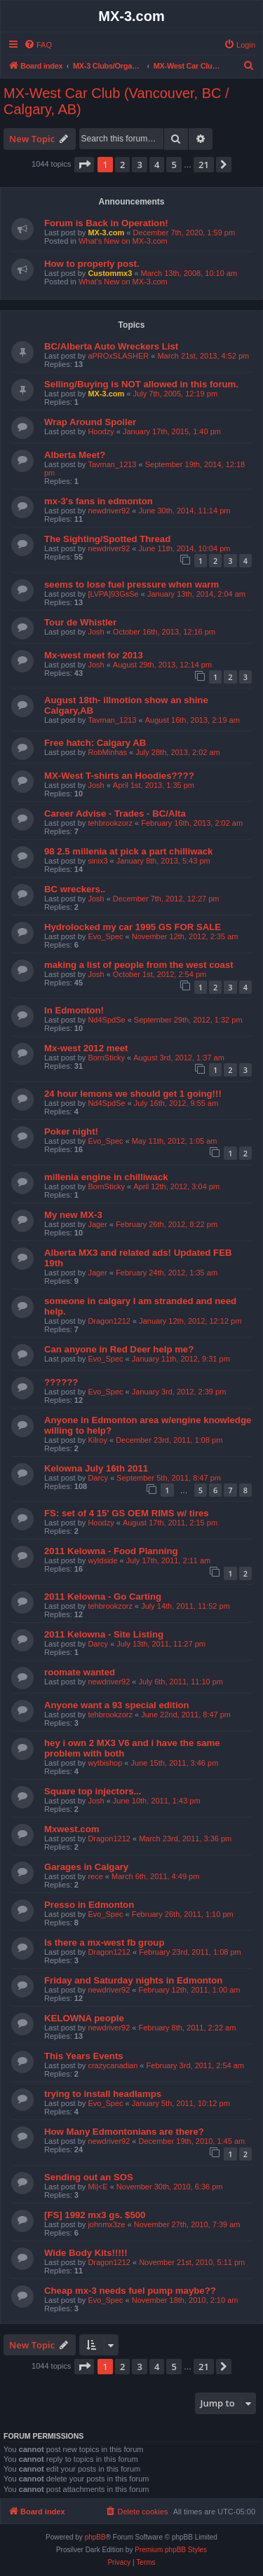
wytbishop (105, 1763)
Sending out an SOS (88, 2177)
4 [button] (156, 164)
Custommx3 (110, 273)
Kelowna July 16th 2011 (96, 1468)
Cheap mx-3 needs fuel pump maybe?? (130, 2290)
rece (95, 1876)
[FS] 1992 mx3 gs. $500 (94, 2215)
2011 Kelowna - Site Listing (103, 1634)
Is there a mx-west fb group (104, 1942)
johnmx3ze (106, 2224)
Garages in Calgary (86, 1867)
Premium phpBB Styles (171, 2550)
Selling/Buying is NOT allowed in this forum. (141, 384)
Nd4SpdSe (106, 1020)
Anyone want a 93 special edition (116, 1705)
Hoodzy (101, 431)
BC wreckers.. (74, 889)
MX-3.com (106, 232)
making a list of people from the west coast (139, 965)
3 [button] (139, 164)
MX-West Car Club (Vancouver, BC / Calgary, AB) (116, 101)
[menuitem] (38, 44)
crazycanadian (112, 2065)
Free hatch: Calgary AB (95, 743)
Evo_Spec (105, 936)
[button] (84, 164)
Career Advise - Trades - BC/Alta (115, 813)
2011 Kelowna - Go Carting (102, 1596)
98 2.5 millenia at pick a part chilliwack (128, 851)
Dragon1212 (109, 1321)
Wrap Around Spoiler (90, 422)
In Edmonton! (74, 1010)
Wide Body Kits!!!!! (86, 2253)
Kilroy (97, 1440)
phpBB (95, 2537)
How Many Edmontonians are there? (124, 2131)
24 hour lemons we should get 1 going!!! (133, 1093)
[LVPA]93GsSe (113, 594)
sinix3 (97, 861)
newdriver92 (109, 510)
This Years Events (83, 2056)
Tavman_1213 (112, 464)
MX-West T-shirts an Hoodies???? (119, 775)
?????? (61, 1382)
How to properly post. (92, 263)
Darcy (98, 1478)
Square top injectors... (93, 1791)
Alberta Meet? (74, 455)
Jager (97, 1224)
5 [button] (173, 164)
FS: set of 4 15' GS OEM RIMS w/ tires (126, 1513)
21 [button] (203, 164)
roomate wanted (79, 1672)
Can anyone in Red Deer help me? (119, 1349)
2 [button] (122, 164)
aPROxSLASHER (118, 356)
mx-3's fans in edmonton (98, 501)
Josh (96, 632)
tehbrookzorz (110, 823)
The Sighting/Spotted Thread (107, 539)
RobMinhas (107, 752)
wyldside (102, 1560)
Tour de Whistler (80, 622)
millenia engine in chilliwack (106, 1177)
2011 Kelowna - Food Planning (111, 1551)
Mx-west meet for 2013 (93, 655)
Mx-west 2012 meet (86, 1048)
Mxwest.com (71, 1829)
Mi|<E (97, 2186)
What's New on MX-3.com (123, 241)
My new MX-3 (73, 1215)
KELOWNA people (84, 2018)
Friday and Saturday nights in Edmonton (133, 1980)
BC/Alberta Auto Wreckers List (111, 346)
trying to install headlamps (102, 2094)
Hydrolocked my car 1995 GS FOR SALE (132, 927)
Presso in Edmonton (89, 1904)
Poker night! (71, 1131)
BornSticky (106, 1057)
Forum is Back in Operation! (106, 223)
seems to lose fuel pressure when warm (131, 584)
